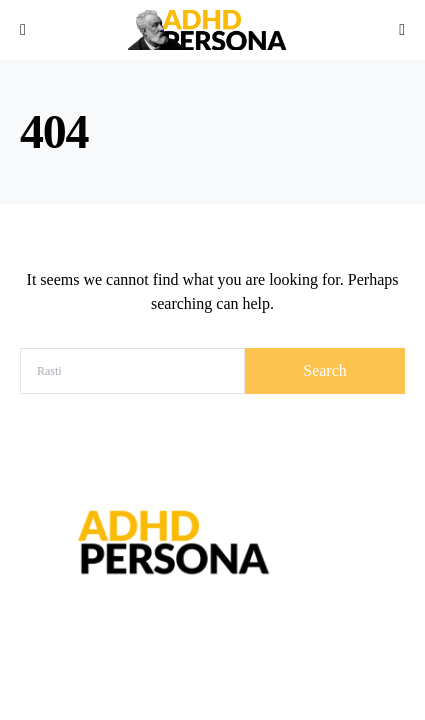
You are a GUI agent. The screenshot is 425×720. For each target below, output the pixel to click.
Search (325, 370)
